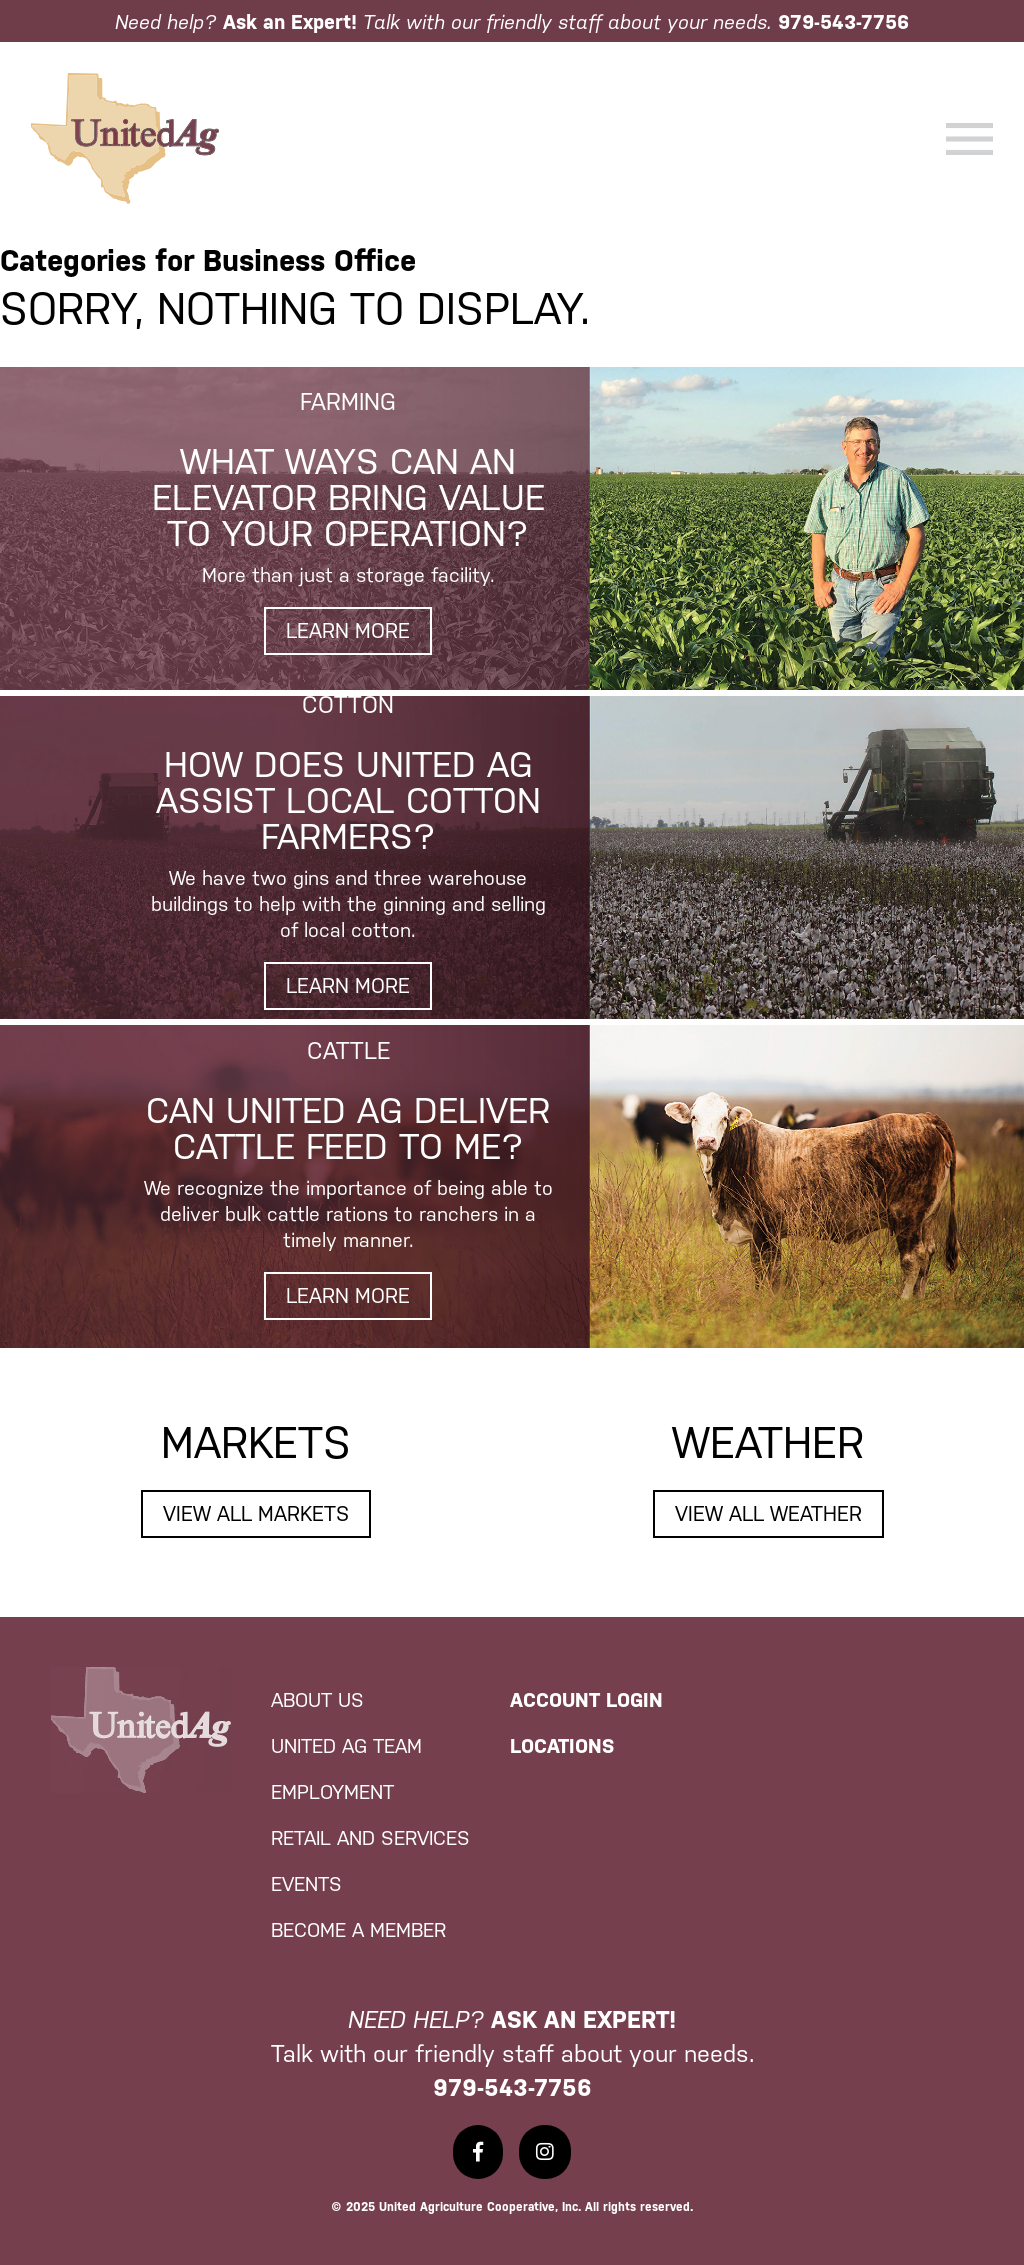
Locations (562, 1746)
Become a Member (358, 1930)
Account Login (586, 1700)
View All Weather (768, 1514)
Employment (332, 1792)
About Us (317, 1700)
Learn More (348, 631)
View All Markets (256, 1514)
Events (306, 1884)
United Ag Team (346, 1746)
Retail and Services (370, 1838)
